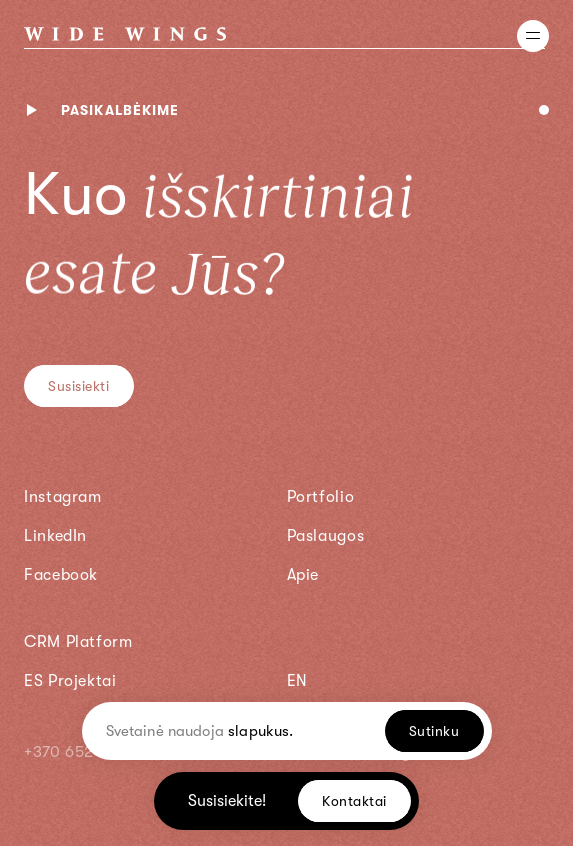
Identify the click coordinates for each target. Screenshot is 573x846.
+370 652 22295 (85, 752)
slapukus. (260, 731)
